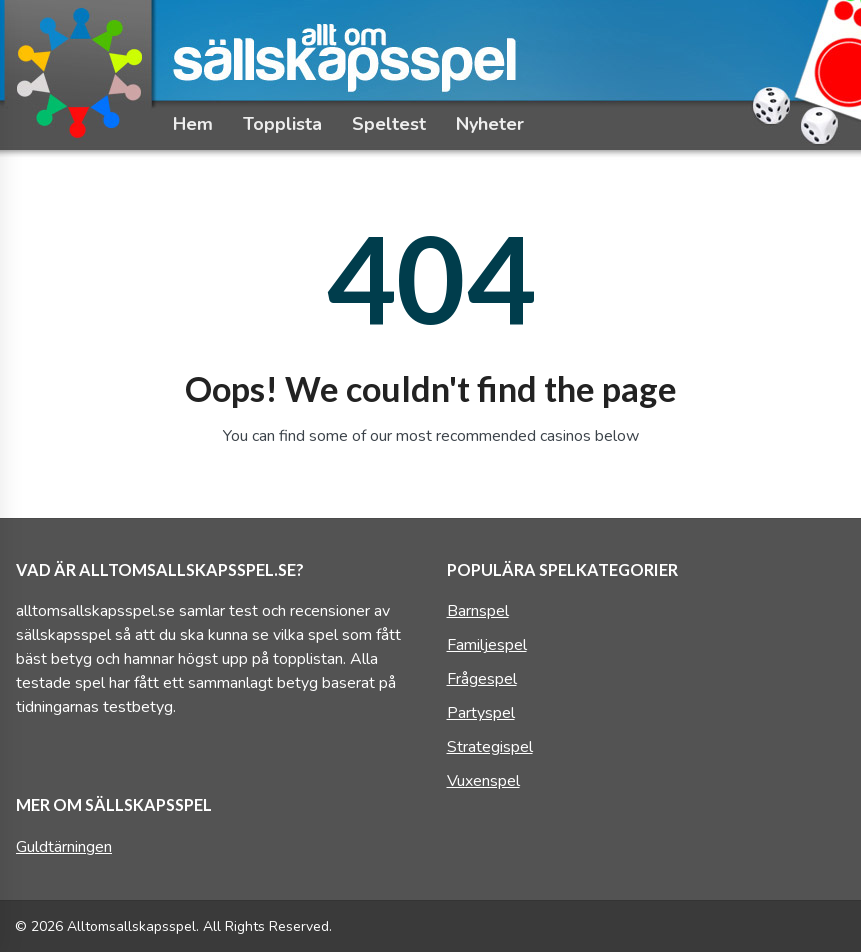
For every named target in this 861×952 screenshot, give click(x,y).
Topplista (282, 124)
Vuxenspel (483, 781)
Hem (193, 124)
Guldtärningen (64, 847)
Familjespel (487, 645)
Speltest (389, 124)
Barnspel (478, 611)
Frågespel (482, 679)
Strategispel (490, 747)
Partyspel (481, 713)
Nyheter (490, 124)
